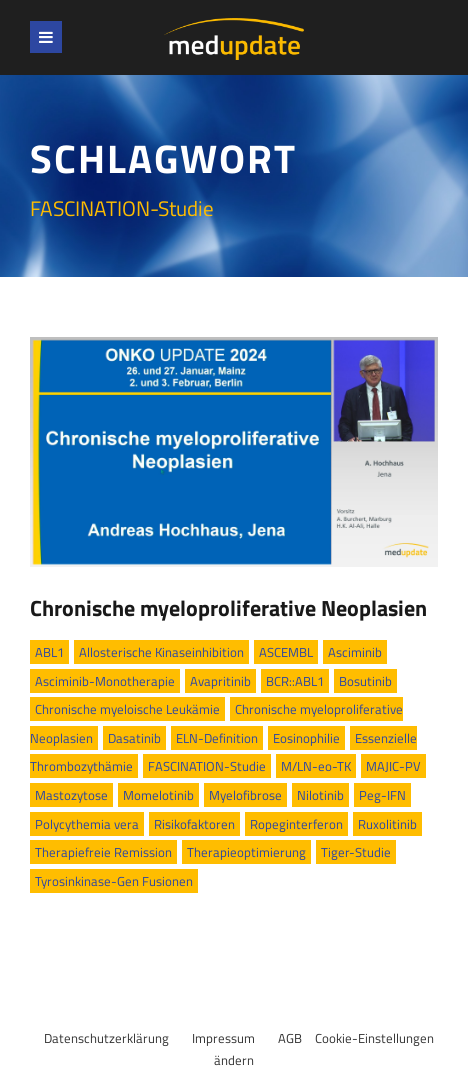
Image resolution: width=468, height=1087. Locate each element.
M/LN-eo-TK (316, 766)
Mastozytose (71, 795)
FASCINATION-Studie (207, 766)
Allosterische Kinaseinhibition (161, 652)
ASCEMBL (286, 652)
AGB (290, 1038)
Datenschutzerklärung (106, 1038)
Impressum (223, 1038)
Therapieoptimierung (246, 852)
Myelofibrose (245, 795)
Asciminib (355, 652)
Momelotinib (158, 795)
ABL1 (49, 652)
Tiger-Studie (356, 852)
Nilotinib (320, 795)
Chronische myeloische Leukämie (127, 709)
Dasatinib (134, 738)
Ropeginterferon (296, 824)
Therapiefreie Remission (103, 852)
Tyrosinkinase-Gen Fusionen (114, 881)
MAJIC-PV (393, 766)
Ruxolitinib (387, 824)
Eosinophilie (306, 738)
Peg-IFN (382, 795)
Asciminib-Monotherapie (105, 681)
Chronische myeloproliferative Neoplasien (228, 608)
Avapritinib (220, 681)
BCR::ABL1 (295, 681)
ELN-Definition (217, 738)
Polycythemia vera (87, 824)
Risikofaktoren (194, 824)
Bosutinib (365, 681)
